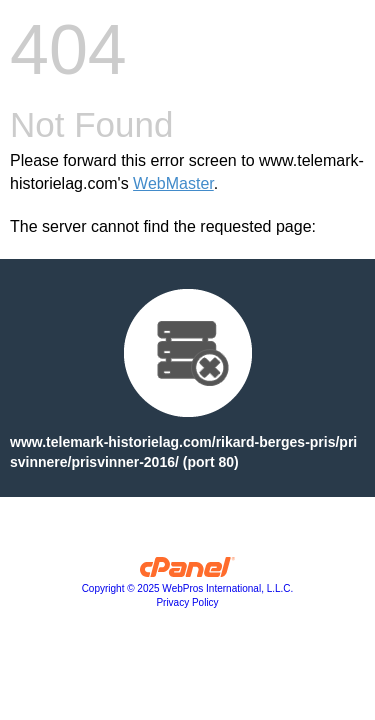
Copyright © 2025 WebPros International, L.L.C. (188, 588)
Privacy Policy (187, 602)
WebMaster (173, 183)
